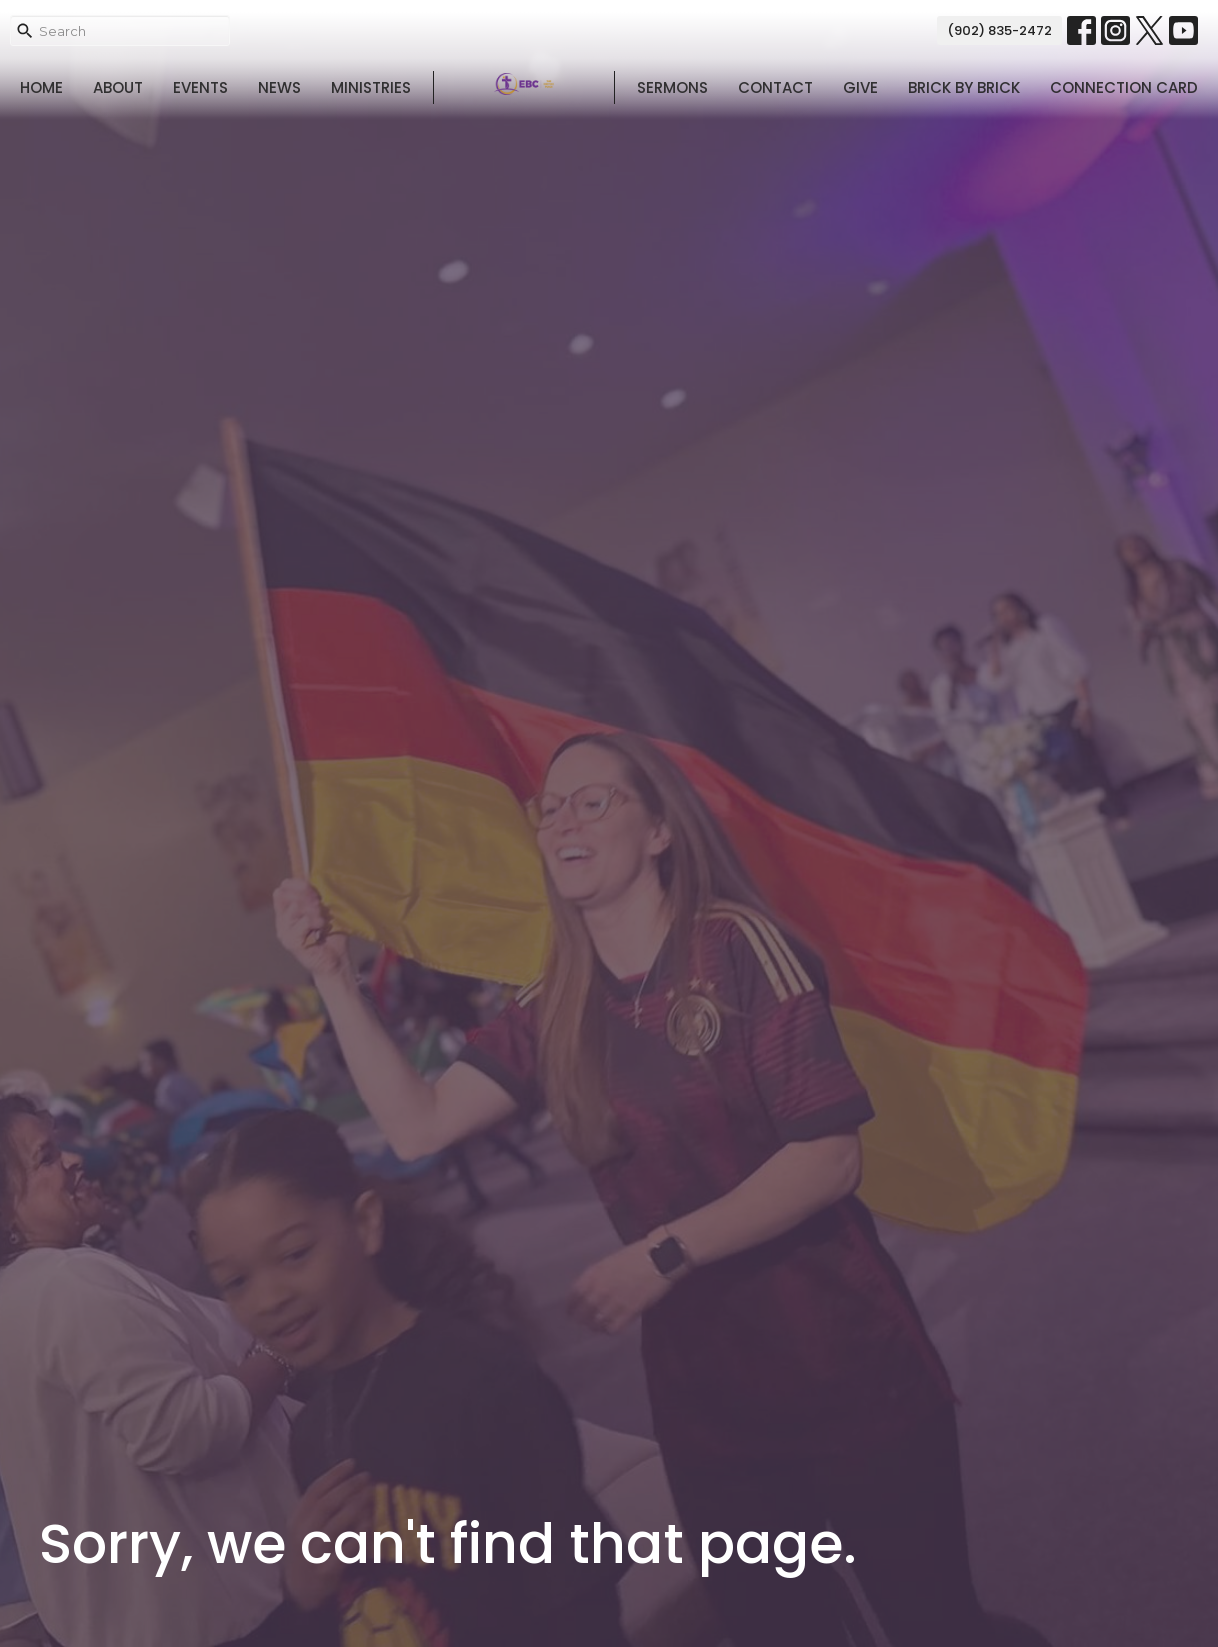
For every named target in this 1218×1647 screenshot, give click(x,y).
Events (200, 87)
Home (41, 87)
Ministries (371, 87)
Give (860, 87)
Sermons (672, 87)
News (279, 87)
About (118, 87)
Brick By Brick (964, 87)
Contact (775, 87)
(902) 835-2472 (999, 30)
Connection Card (1124, 87)
